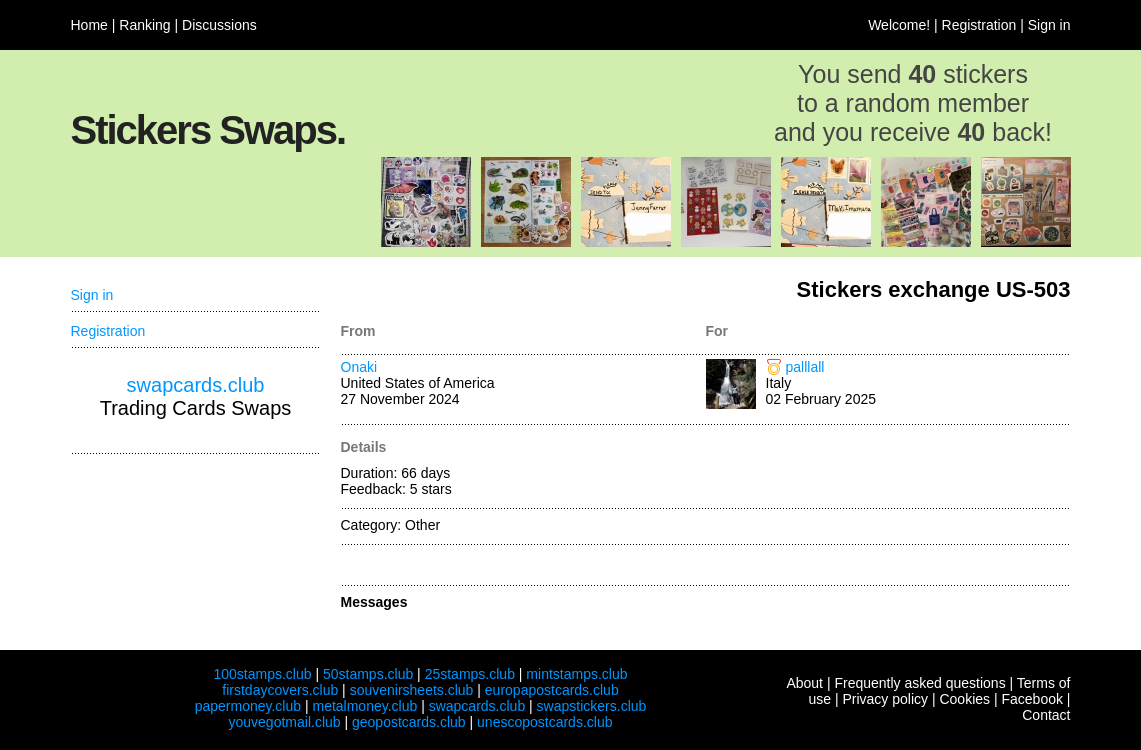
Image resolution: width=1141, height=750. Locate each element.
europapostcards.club (552, 690)
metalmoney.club (364, 706)
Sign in (1049, 25)
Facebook (1031, 699)
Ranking (144, 25)
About (804, 683)
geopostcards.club (409, 722)
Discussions (219, 25)
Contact (1046, 715)
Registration (979, 25)
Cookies (964, 699)
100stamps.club (262, 674)
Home (89, 25)
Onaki (359, 367)
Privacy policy (885, 699)
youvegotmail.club (285, 722)
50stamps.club (368, 674)
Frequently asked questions (919, 683)
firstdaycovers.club (280, 690)
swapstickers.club (592, 706)
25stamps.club (470, 674)
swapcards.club (196, 385)
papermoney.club (248, 706)
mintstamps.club (576, 674)
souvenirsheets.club (412, 690)
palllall (805, 367)
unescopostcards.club (544, 722)
